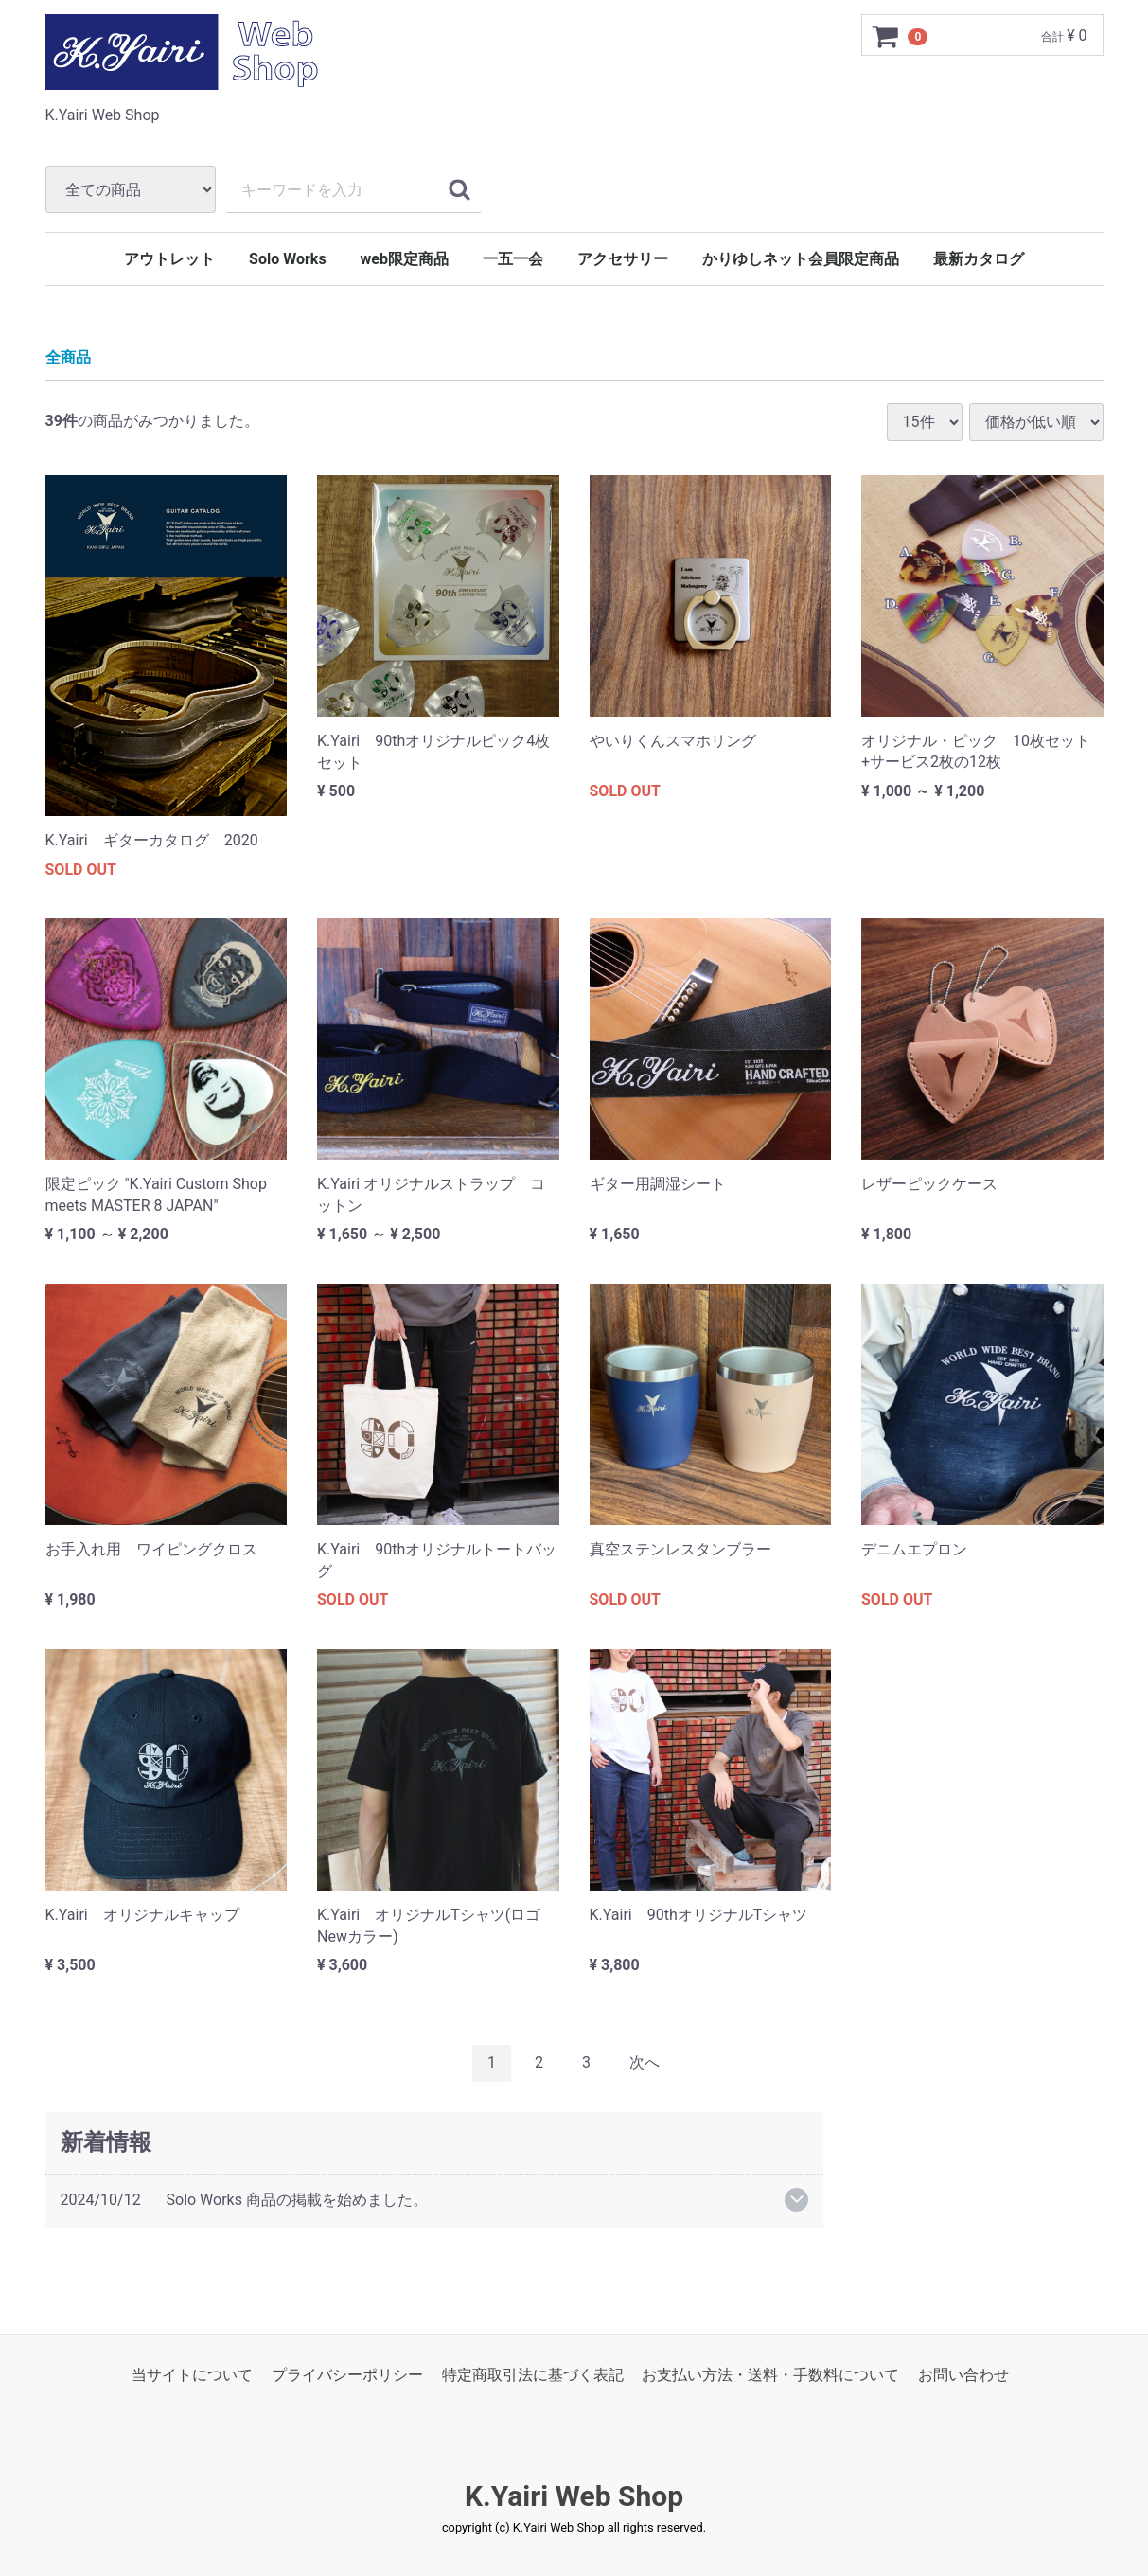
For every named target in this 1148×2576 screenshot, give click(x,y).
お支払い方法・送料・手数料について (770, 2375)
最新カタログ (978, 259)
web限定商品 (405, 259)
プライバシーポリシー (347, 2375)
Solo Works (288, 259)
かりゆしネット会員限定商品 (800, 259)
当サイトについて (192, 2375)
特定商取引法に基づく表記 (533, 2375)
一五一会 (513, 259)
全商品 (68, 358)
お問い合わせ (963, 2375)
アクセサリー (622, 259)
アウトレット (169, 259)
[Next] (644, 2063)
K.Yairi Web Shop (574, 2496)
